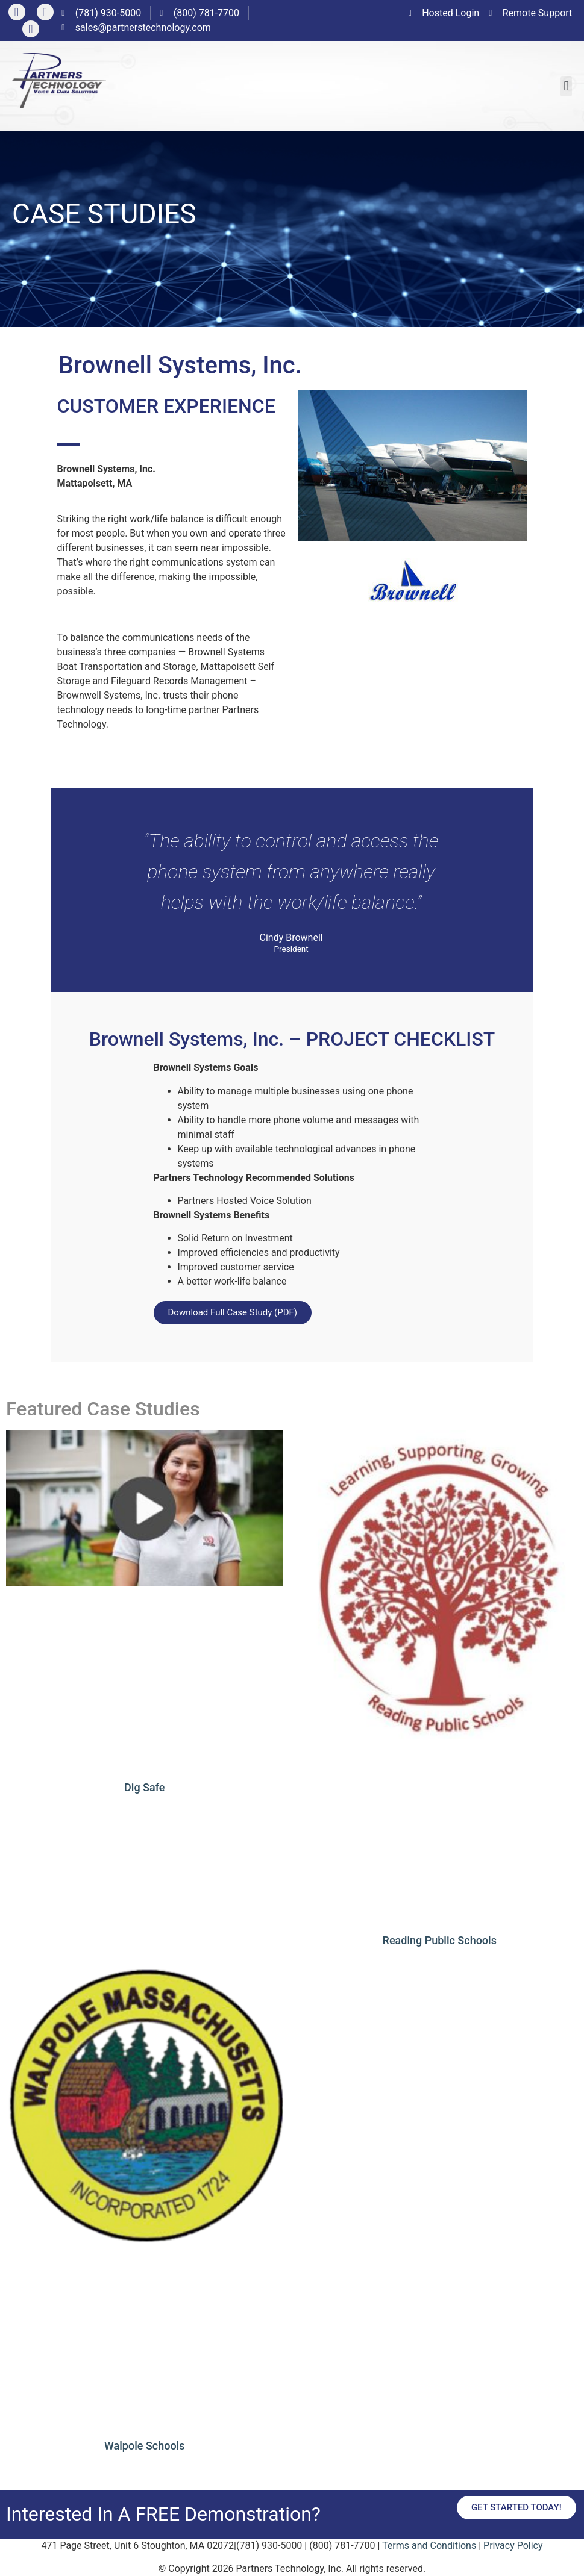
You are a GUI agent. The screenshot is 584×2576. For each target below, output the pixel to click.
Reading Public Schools (440, 1940)
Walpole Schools (144, 2445)
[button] (566, 86)
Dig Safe (144, 1787)
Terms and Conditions (429, 2545)
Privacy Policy (513, 2545)
